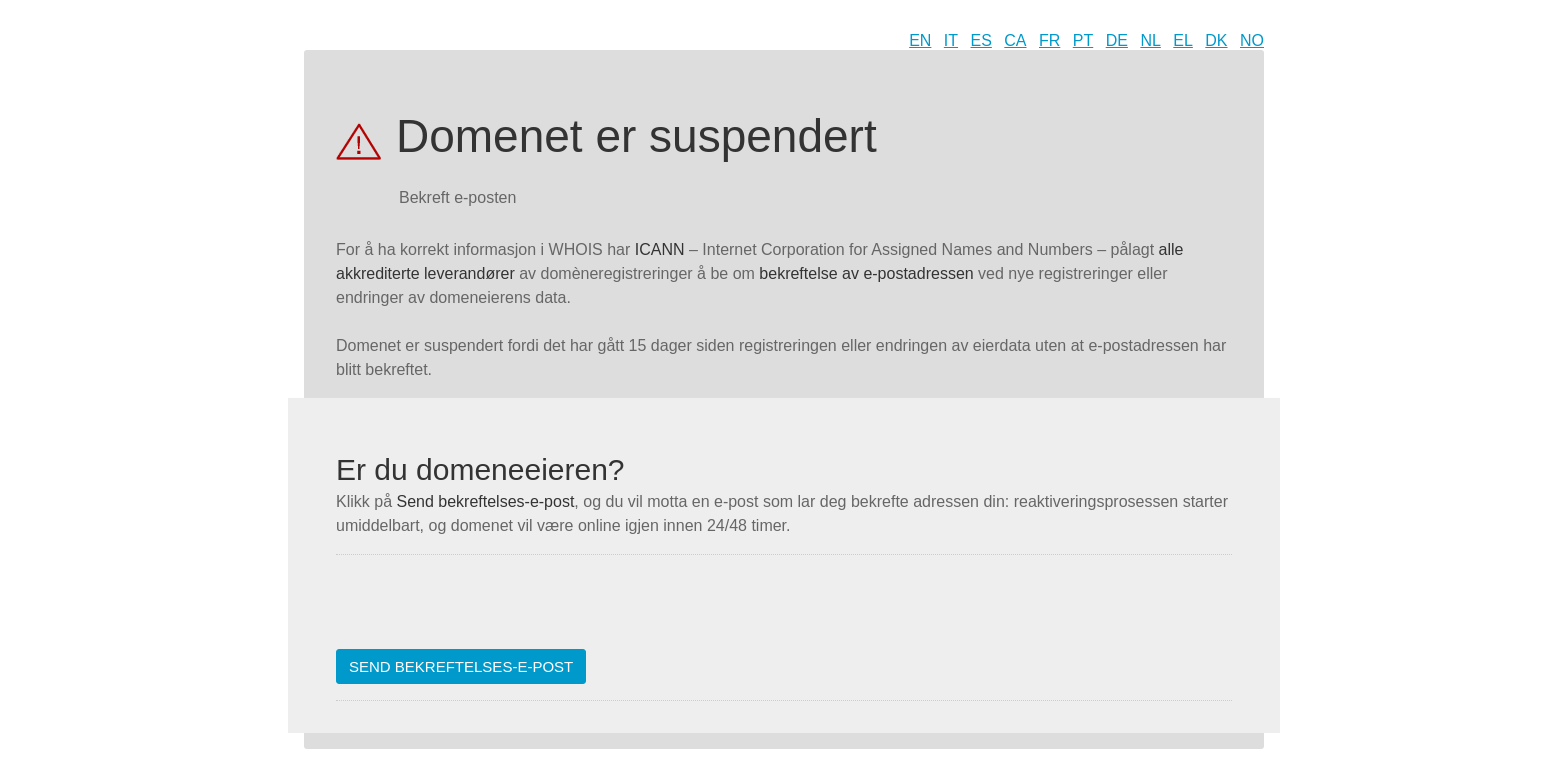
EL (1183, 40)
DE (1117, 40)
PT (1083, 40)
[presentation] (488, 610)
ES (981, 40)
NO (1252, 40)
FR (1049, 40)
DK (1216, 40)
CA (1015, 40)
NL (1150, 40)
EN (920, 40)
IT (951, 40)
